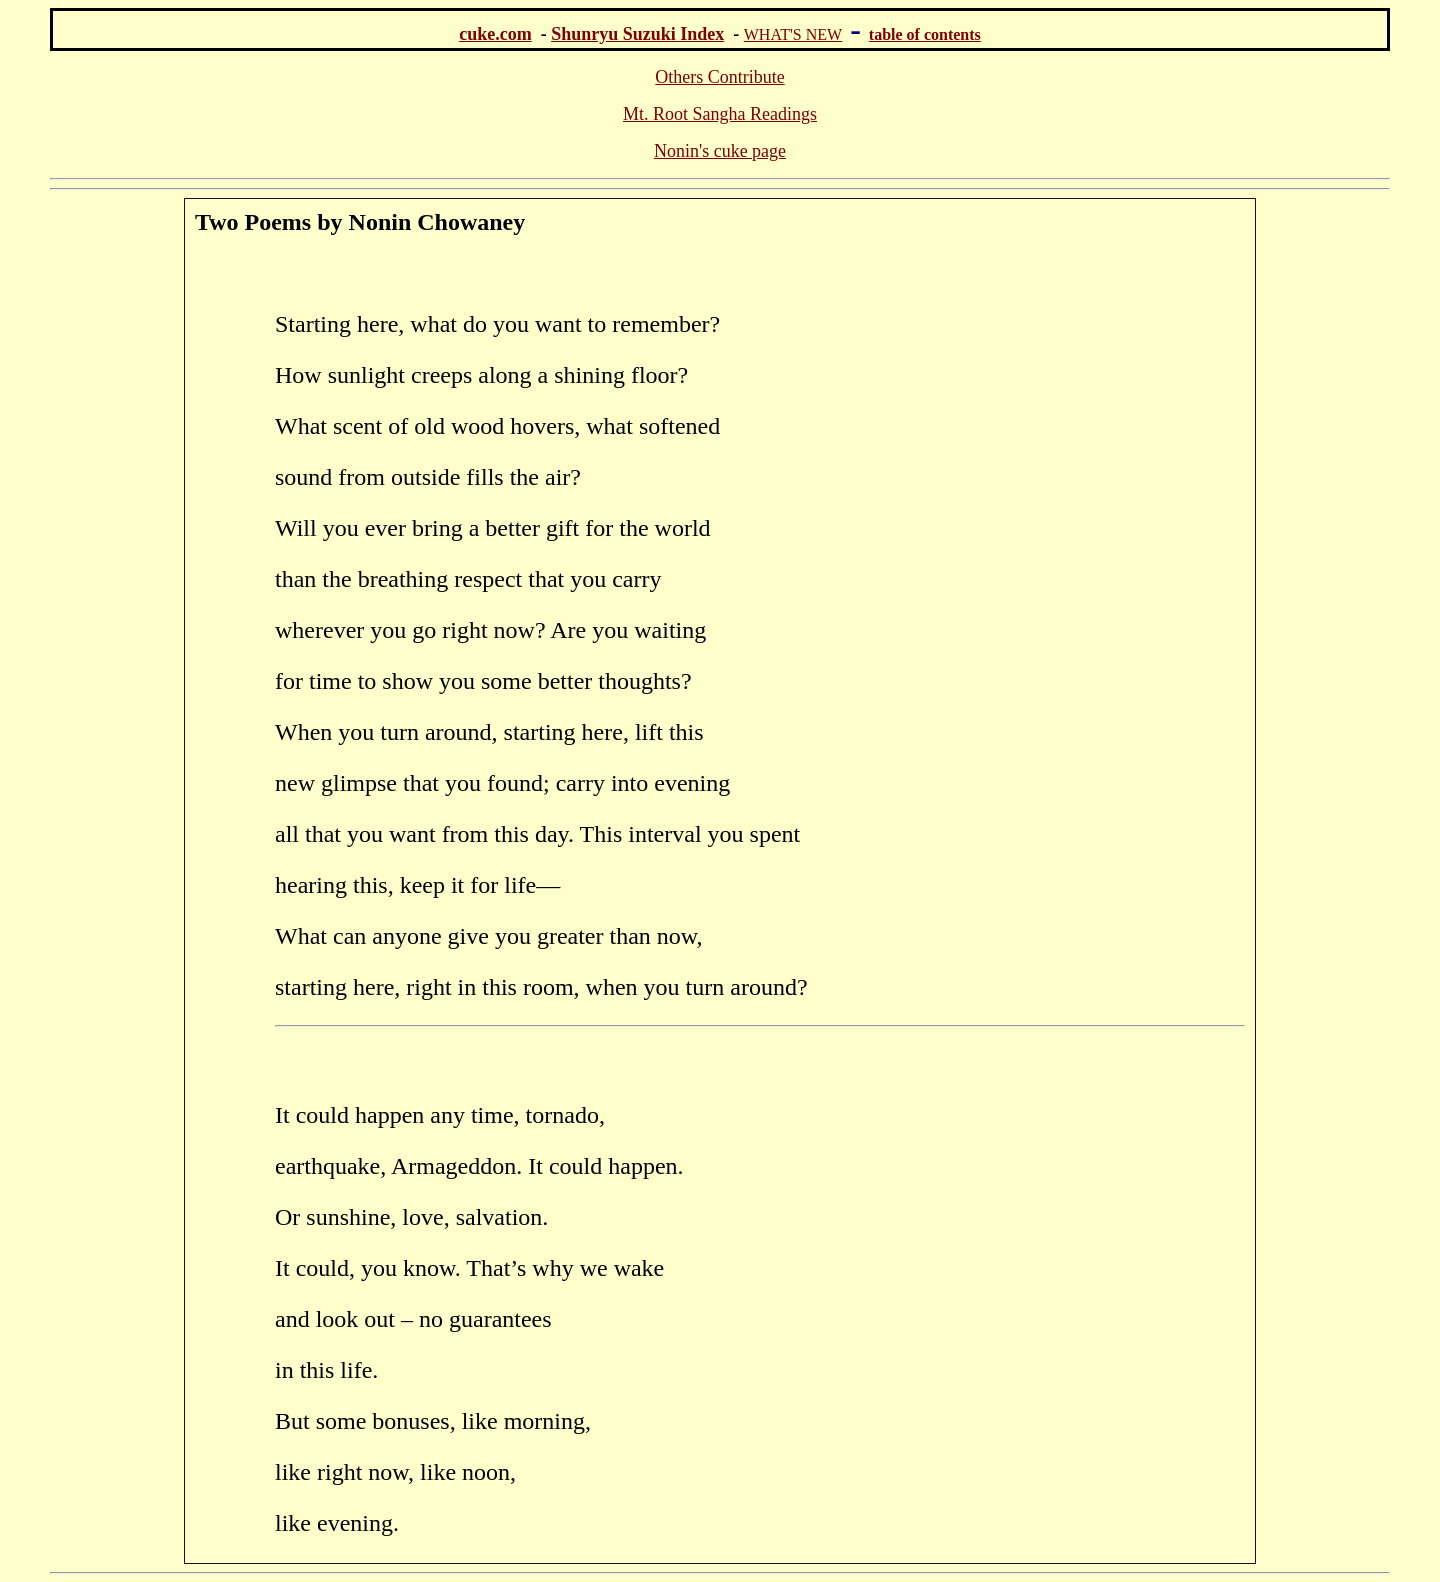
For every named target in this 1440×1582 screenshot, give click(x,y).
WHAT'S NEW (793, 34)
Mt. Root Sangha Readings (720, 114)
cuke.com (495, 34)
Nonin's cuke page (720, 151)
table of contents (925, 34)
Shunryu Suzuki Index (637, 34)
